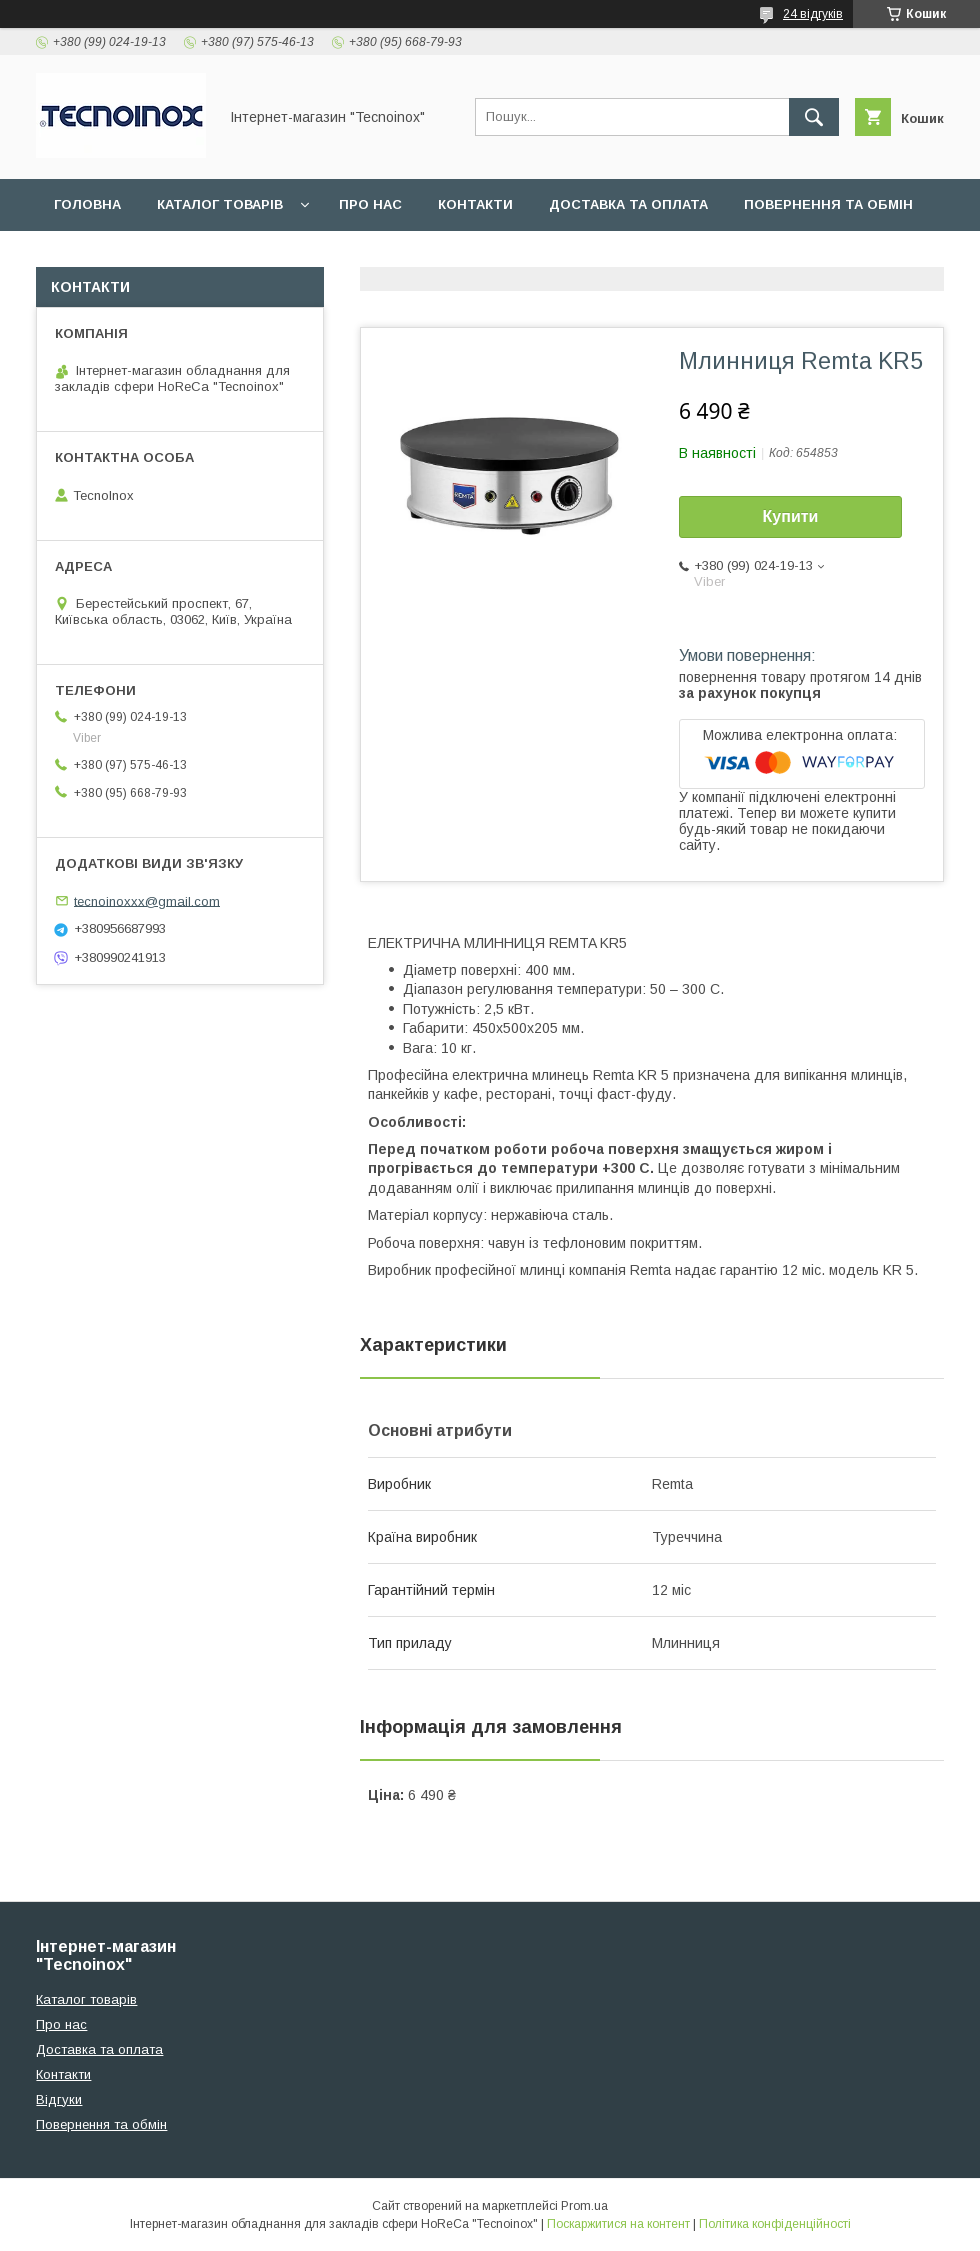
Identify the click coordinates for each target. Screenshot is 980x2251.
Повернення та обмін (828, 204)
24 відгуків (813, 14)
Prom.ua (584, 2206)
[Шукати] (814, 117)
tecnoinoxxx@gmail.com (147, 900)
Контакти (475, 204)
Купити (791, 516)
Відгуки (82, 256)
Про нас (370, 204)
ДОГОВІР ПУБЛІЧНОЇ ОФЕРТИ (251, 256)
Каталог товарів (220, 204)
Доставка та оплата (628, 204)
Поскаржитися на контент (618, 2224)
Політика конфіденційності (775, 2224)
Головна (87, 204)
